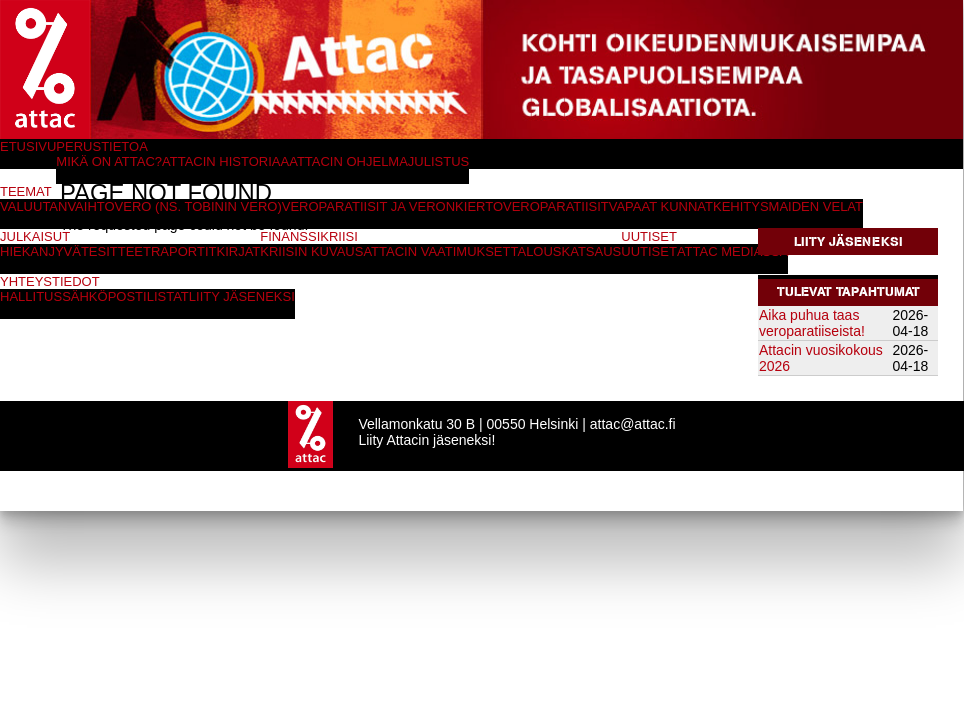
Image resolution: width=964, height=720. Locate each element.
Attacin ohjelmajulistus (379, 161)
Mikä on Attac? (109, 161)
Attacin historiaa (225, 161)
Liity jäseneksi (848, 241)
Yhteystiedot (50, 281)
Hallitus (31, 296)
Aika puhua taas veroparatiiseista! (812, 323)
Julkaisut (35, 236)
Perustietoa (102, 146)
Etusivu (28, 146)
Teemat (26, 191)
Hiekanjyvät (44, 251)
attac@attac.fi (633, 424)
